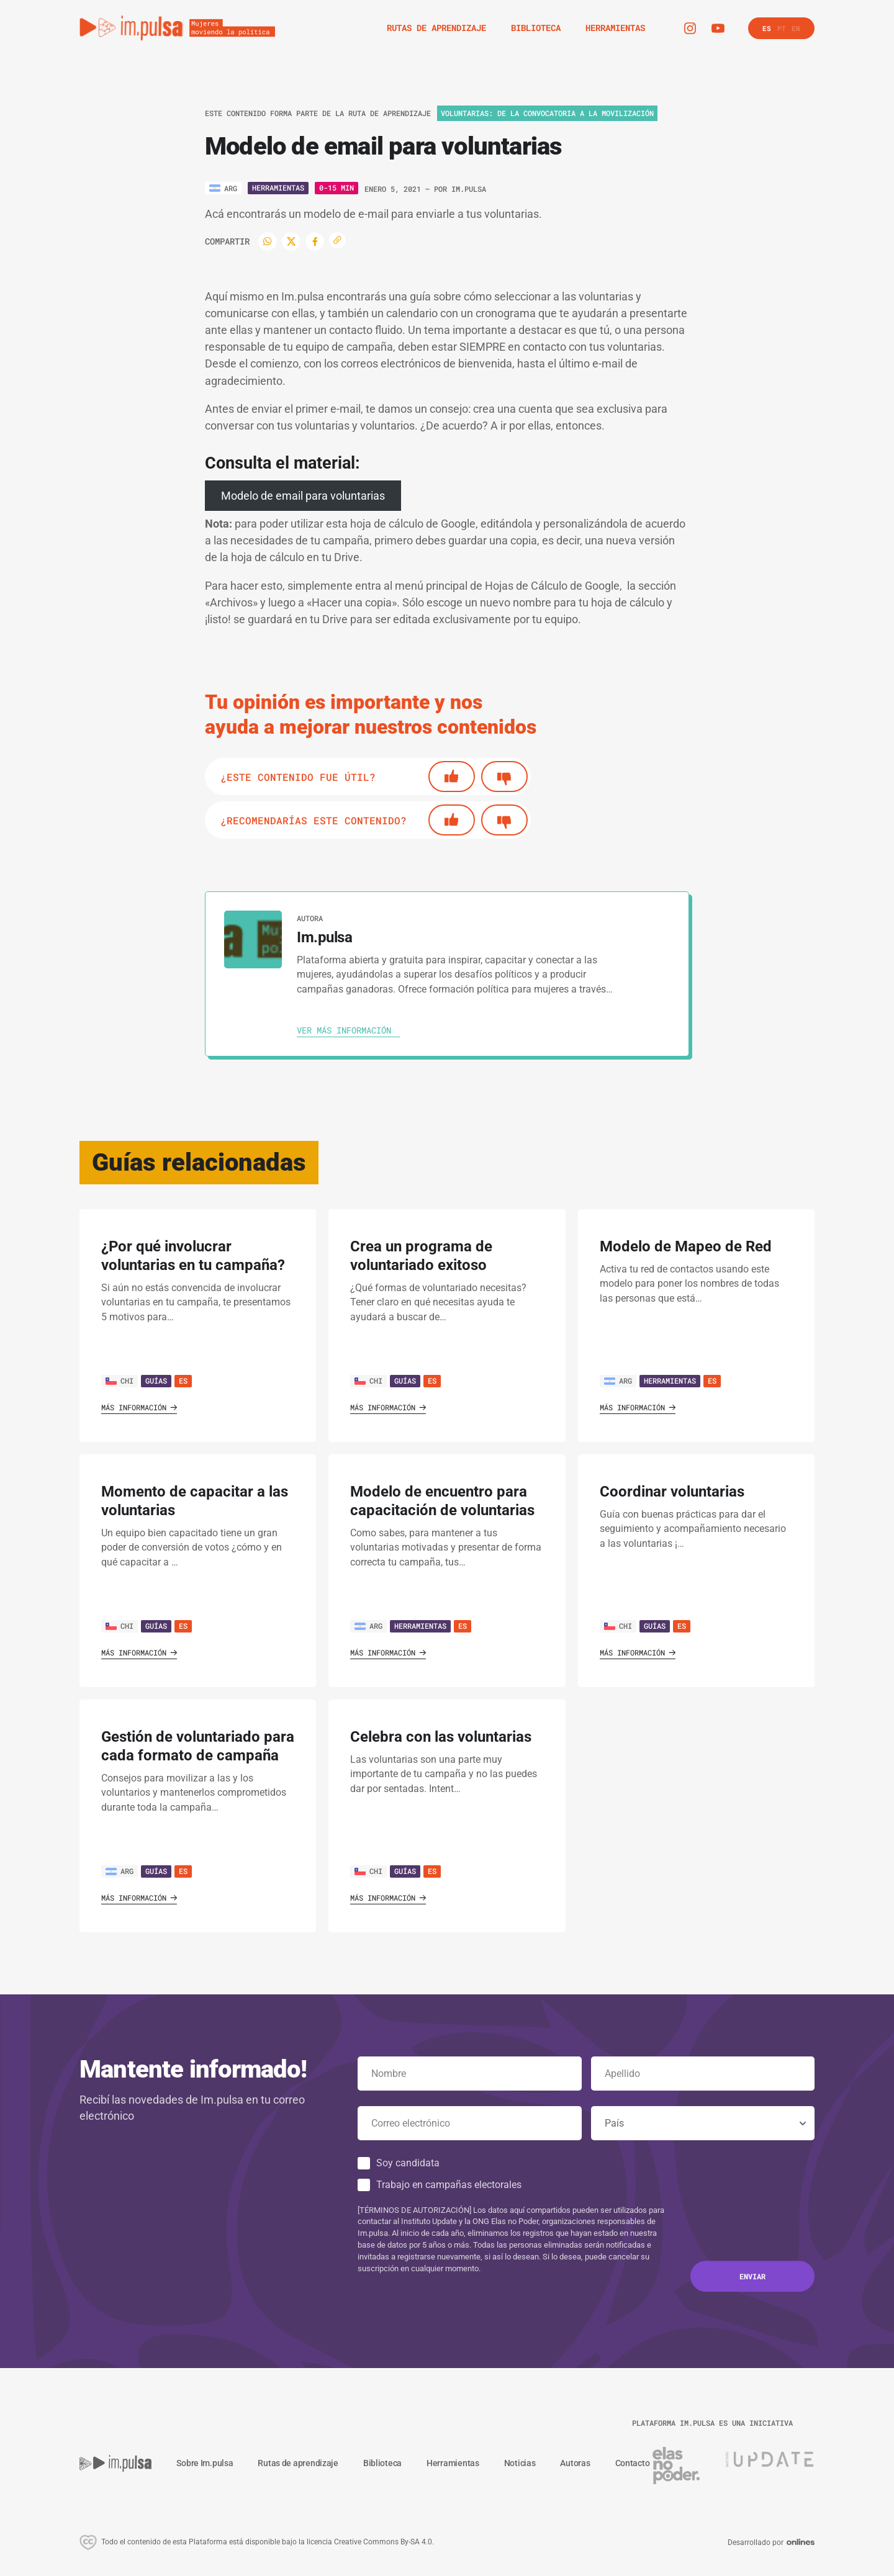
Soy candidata (408, 2163)
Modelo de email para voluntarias (303, 495)
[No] (504, 776)
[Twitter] (291, 241)
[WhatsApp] (267, 241)
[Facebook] (314, 241)
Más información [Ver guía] (139, 1407)
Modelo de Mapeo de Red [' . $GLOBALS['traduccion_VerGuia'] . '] (686, 1246)
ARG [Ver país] (618, 1380)
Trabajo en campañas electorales (449, 2185)
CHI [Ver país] (119, 1380)
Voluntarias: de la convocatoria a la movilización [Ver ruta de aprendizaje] (547, 113)
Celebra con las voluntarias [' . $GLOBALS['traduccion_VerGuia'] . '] (440, 1736)
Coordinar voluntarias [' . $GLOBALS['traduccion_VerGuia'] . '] (672, 1491)
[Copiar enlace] (337, 240)
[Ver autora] (253, 939)
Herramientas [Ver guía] (670, 1380)
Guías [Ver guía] (156, 1380)
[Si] (451, 776)
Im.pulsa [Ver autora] (468, 189)
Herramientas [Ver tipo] (278, 187)
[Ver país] (223, 188)
